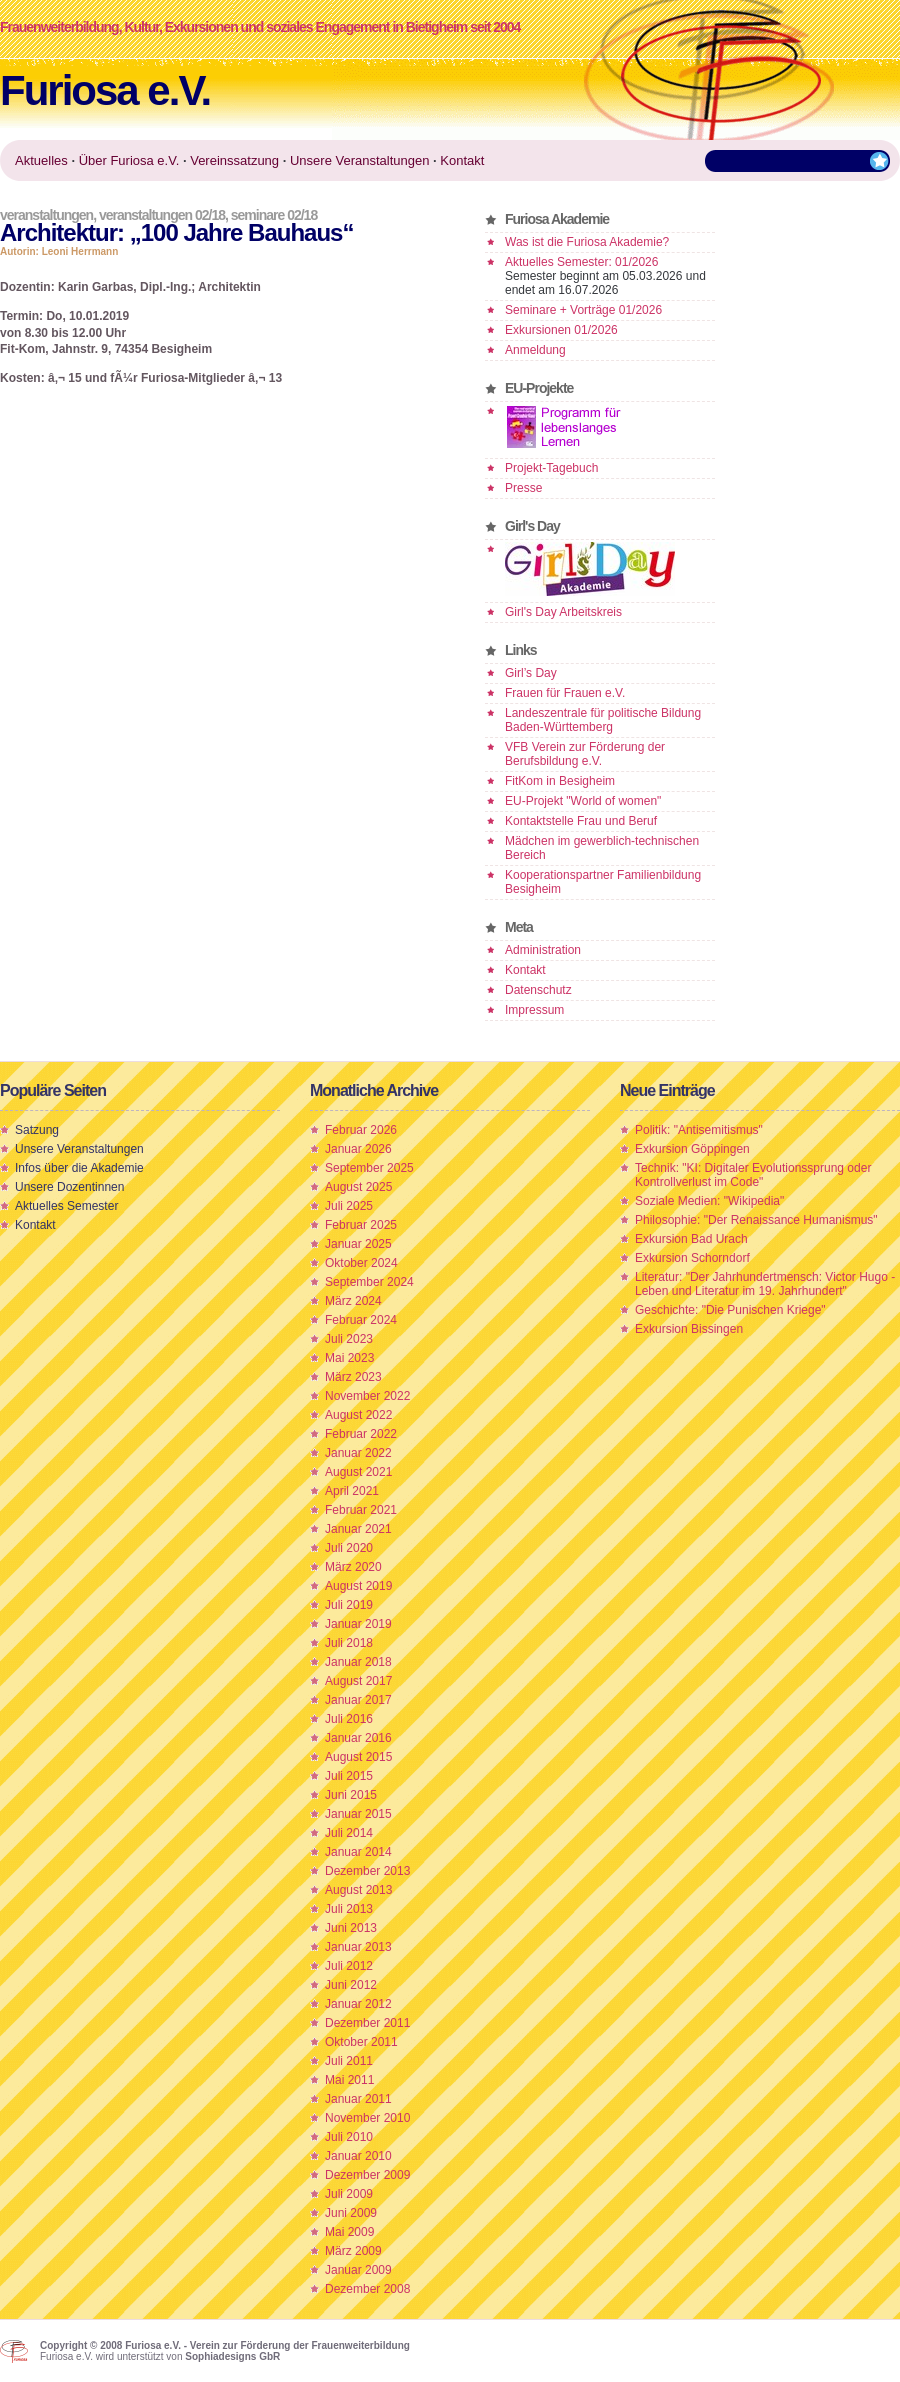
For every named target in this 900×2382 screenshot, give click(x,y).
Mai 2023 (349, 1358)
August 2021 (358, 1472)
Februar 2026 (361, 1130)
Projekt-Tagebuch (551, 468)
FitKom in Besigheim (560, 781)
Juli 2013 (349, 1909)
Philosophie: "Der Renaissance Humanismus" (756, 1220)
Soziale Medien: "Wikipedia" (709, 1201)
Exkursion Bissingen (689, 1329)
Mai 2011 (349, 2080)
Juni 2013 (351, 1928)
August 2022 (358, 1415)
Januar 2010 (358, 2156)
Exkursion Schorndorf (692, 1258)
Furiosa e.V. (105, 90)
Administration (543, 950)
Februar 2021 (361, 1510)
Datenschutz (538, 990)
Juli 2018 (349, 1643)
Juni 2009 (351, 2213)
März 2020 (353, 1567)
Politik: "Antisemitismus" (699, 1130)
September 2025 (369, 1168)
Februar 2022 (361, 1434)
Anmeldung (535, 350)
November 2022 (367, 1396)
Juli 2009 (349, 2194)
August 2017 (358, 1681)
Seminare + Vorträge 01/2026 (583, 310)
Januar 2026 (358, 1149)
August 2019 (358, 1586)
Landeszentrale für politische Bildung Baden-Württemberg (603, 720)
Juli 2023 (349, 1339)
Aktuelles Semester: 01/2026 (581, 262)
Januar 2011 (358, 2099)
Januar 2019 (358, 1624)
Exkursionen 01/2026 (561, 330)
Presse (523, 488)
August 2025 (358, 1187)
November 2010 (367, 2118)
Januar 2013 (358, 1947)
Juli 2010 (349, 2137)
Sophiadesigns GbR (232, 2356)
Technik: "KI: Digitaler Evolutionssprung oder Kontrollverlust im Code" (753, 1175)
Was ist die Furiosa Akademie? (587, 242)
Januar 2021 (358, 1529)
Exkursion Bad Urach (691, 1239)
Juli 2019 (349, 1605)
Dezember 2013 (367, 1871)
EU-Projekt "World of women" (583, 801)
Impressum (534, 1010)
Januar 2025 (358, 1244)
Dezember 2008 (367, 2289)
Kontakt (525, 970)
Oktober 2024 (361, 1263)
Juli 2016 (349, 1719)
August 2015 (358, 1757)
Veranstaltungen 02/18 (162, 215)
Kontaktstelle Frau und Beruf (581, 821)
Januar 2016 (358, 1738)
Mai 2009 (349, 2232)
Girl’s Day (531, 673)
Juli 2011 (349, 2061)
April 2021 (352, 1491)
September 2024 (369, 1282)
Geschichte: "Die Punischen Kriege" (730, 1310)
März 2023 (353, 1377)
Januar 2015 (358, 1814)
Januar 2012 (358, 2004)
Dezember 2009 (367, 2175)
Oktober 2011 (361, 2042)
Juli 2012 (349, 1966)
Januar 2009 (358, 2270)
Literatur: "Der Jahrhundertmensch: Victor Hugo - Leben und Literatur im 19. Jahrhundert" (765, 1284)
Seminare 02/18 (274, 215)
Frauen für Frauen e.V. (565, 693)
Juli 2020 (349, 1548)
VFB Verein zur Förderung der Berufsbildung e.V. (585, 754)
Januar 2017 (358, 1700)
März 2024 (353, 1301)
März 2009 (353, 2251)
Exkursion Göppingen (692, 1149)
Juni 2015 (351, 1795)
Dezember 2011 (367, 2023)
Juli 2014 (349, 1833)
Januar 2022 (358, 1453)
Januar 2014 (358, 1852)
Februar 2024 (361, 1320)
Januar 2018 (358, 1662)
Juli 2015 (349, 1776)
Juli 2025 (349, 1206)
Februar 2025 (361, 1225)
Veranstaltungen (46, 215)
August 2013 (358, 1890)
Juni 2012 (351, 1985)
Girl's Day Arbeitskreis (563, 612)
